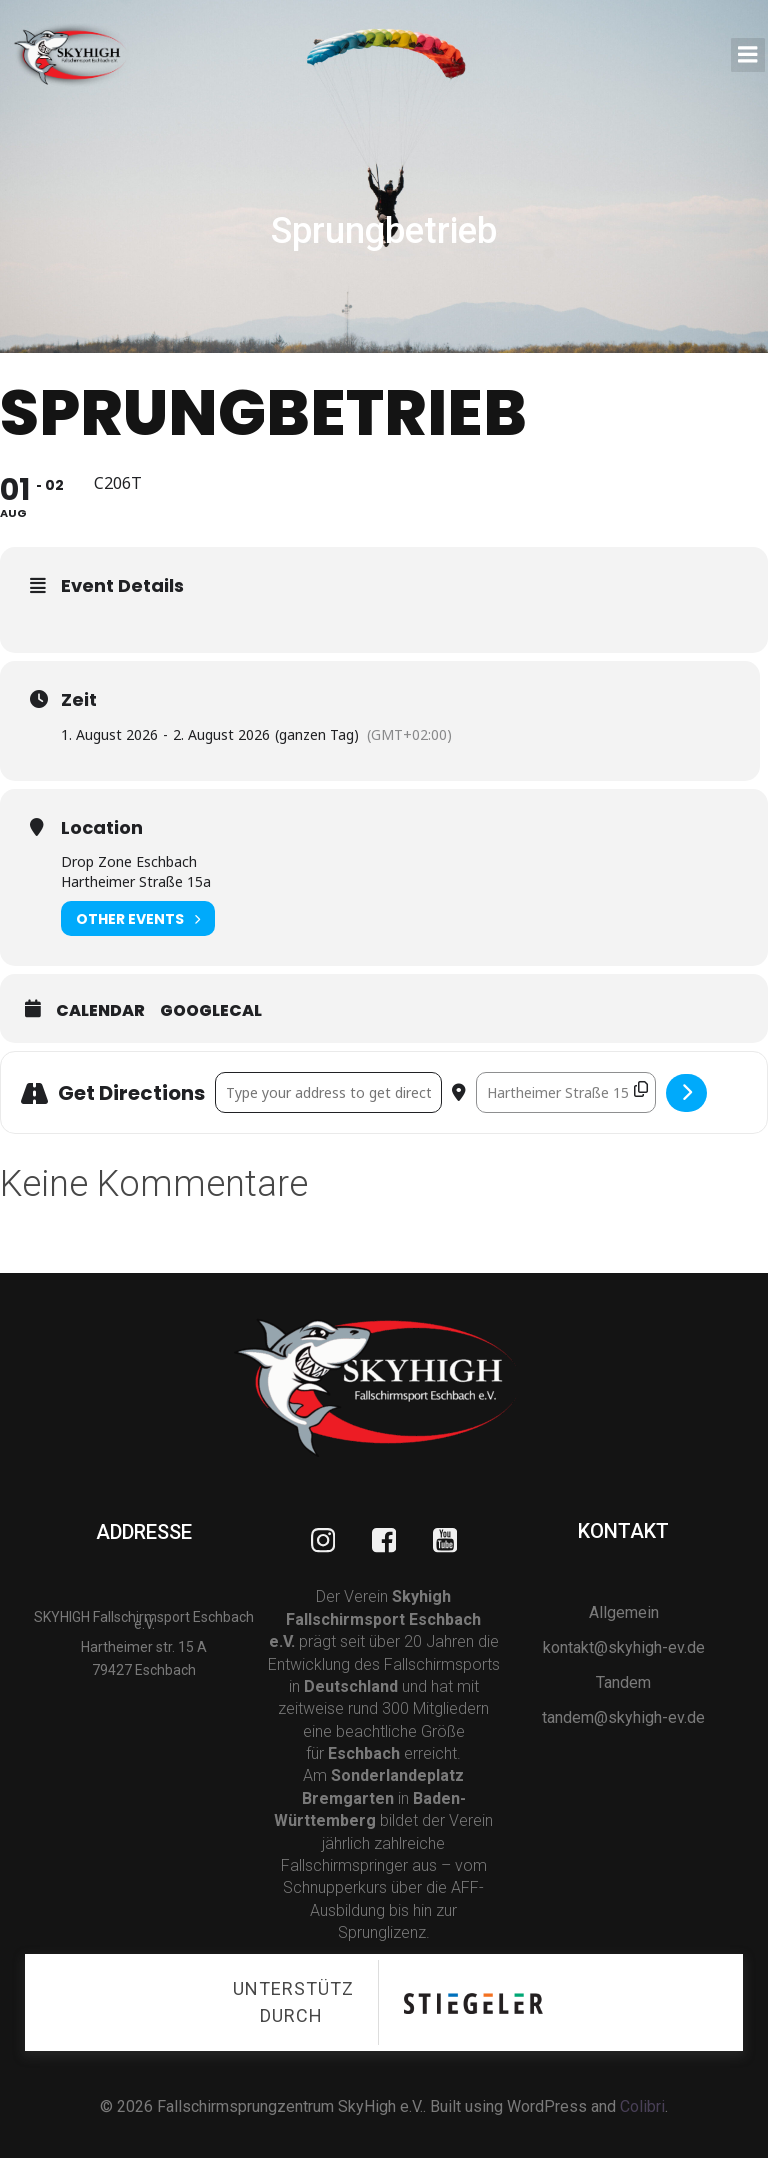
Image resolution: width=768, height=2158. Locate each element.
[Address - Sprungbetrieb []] (328, 1094)
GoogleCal (211, 1012)
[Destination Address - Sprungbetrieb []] (566, 1094)
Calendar (100, 1012)
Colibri (642, 2104)
